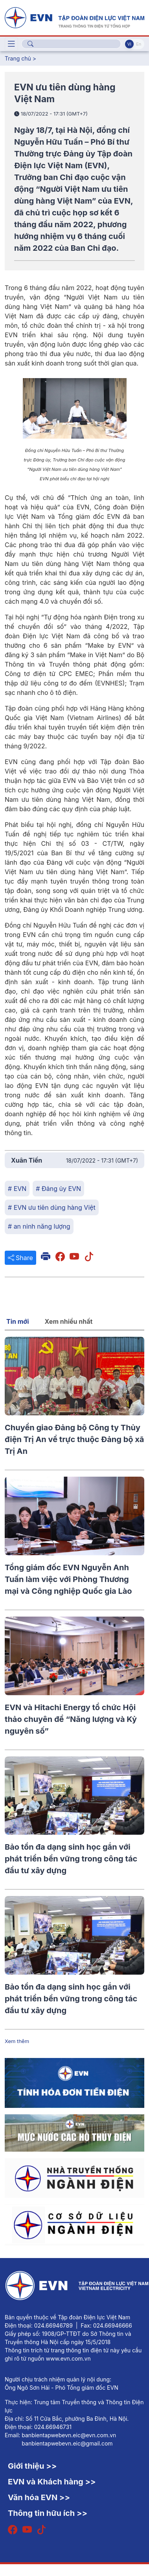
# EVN (17, 1188)
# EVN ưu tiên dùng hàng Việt (52, 1207)
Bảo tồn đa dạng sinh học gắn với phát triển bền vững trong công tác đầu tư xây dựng (71, 1858)
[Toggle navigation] (11, 44)
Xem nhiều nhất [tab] (69, 1321)
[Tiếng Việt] (74, 17)
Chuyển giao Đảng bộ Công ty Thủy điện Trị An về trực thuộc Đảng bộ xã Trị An (74, 1439)
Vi (129, 44)
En (138, 44)
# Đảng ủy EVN (58, 1188)
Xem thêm (17, 2041)
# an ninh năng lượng (39, 1226)
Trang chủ (18, 58)
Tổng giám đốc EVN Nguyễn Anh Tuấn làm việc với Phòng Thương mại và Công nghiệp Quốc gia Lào (68, 1579)
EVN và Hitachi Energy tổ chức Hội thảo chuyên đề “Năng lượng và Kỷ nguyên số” (71, 1719)
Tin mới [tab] (17, 1321)
